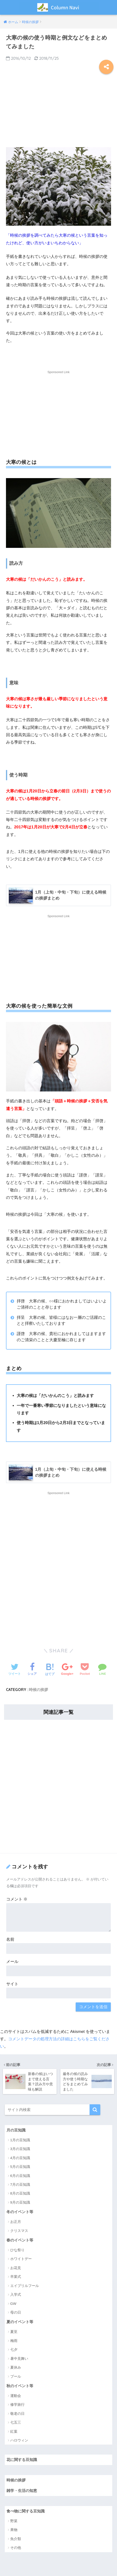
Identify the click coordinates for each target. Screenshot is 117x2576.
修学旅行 (17, 2405)
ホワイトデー (21, 2259)
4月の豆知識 (20, 2158)
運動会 (15, 2397)
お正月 (15, 2222)
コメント (17, 1899)
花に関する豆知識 (22, 2460)
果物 (13, 2531)
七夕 (13, 2350)
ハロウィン (19, 2441)
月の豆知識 (16, 2130)
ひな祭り (17, 2250)
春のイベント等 (20, 2240)
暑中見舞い (19, 2359)
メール (12, 1962)
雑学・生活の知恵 (22, 2492)
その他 (15, 2549)
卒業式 (15, 2277)
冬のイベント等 (20, 2212)
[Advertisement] (58, 109)
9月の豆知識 (20, 2203)
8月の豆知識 (20, 2193)
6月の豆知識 (20, 2176)
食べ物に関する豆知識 (26, 2512)
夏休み (15, 2368)
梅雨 (13, 2341)
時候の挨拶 (38, 1690)
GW (13, 2304)
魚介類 (15, 2540)
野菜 (13, 2523)
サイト (12, 1984)
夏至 (13, 2332)
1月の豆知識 (20, 2140)
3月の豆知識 (20, 2149)
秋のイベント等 (20, 2386)
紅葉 (13, 2432)
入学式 (15, 2295)
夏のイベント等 (20, 2322)
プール (15, 2377)
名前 (10, 1939)
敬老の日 (17, 2414)
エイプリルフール (24, 2286)
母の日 (15, 2313)
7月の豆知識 (20, 2185)
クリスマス (19, 2231)
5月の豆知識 (20, 2167)
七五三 (15, 2423)
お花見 (15, 2268)
